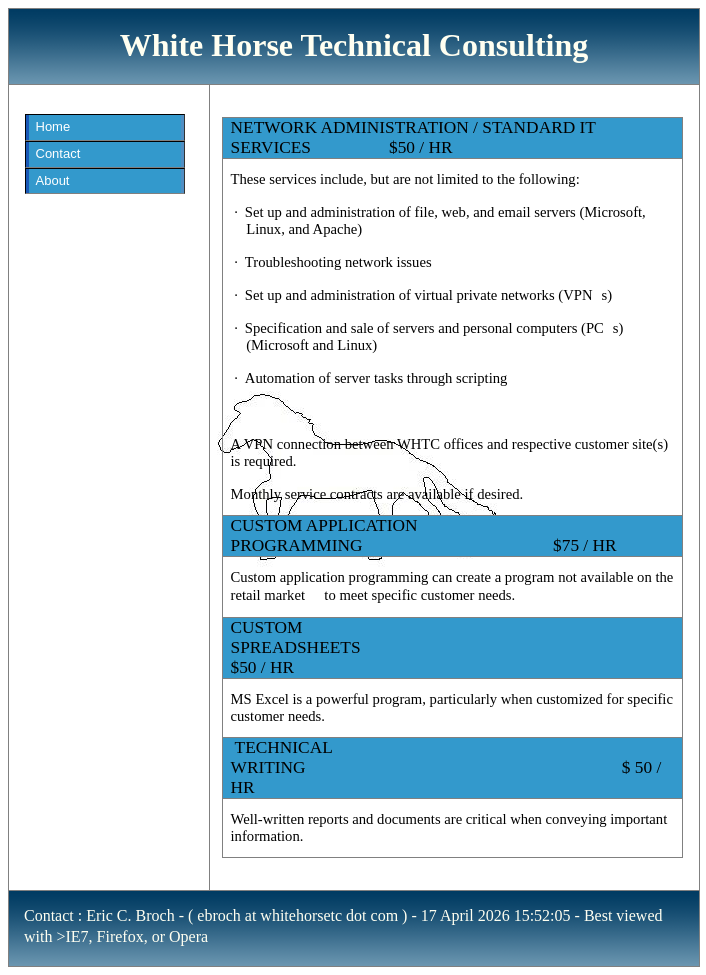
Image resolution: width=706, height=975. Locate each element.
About (53, 180)
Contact (58, 153)
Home (53, 126)
